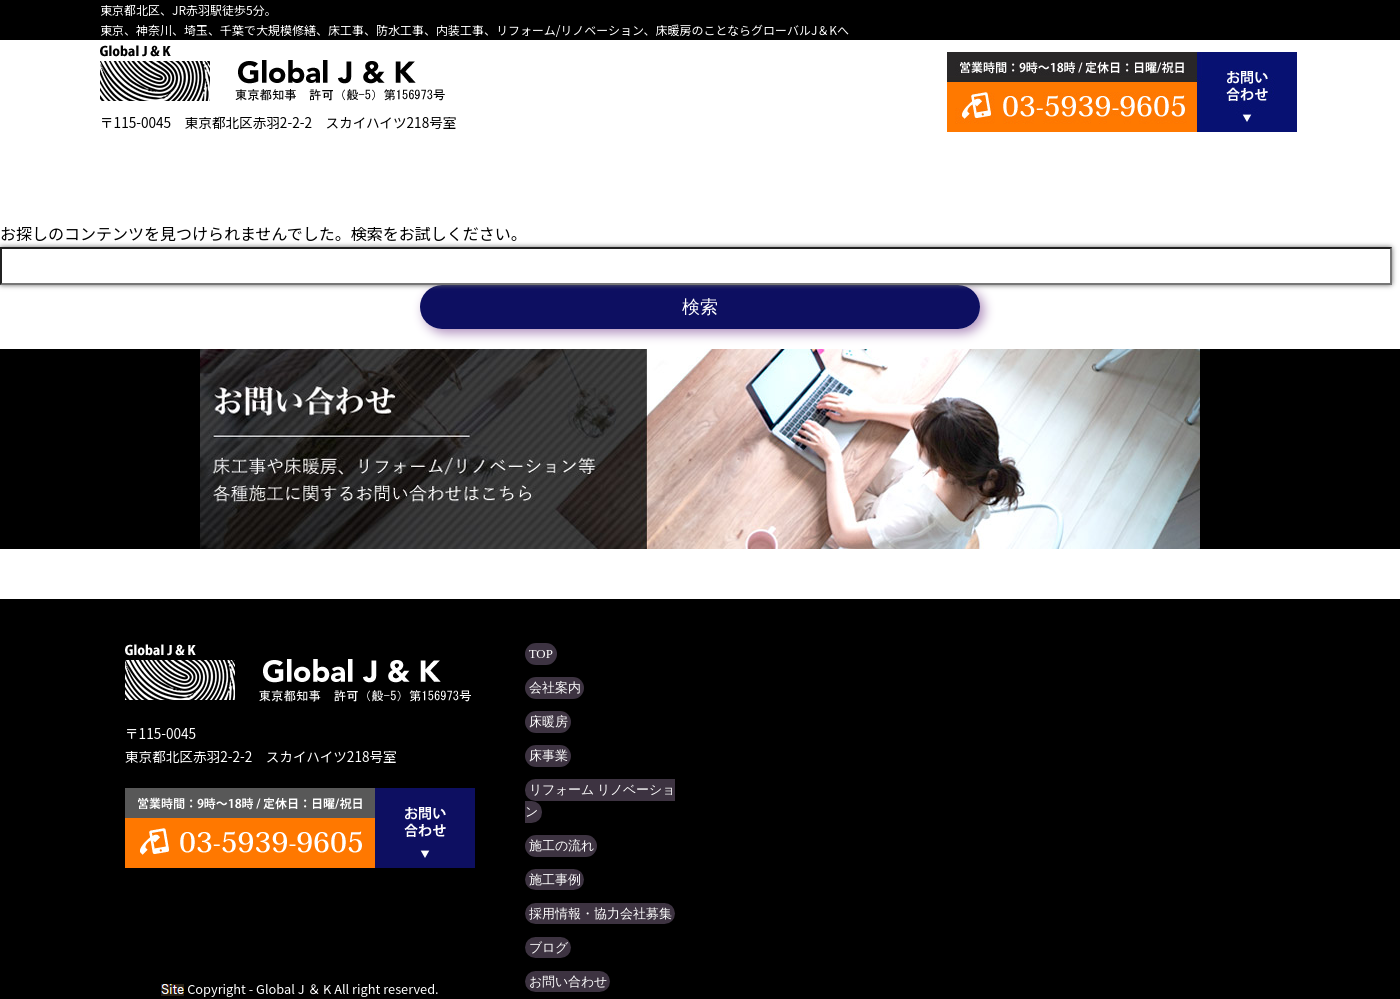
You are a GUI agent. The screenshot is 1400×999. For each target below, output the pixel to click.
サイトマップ (558, 964)
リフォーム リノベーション (700, 170)
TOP (180, 170)
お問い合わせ (558, 932)
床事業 (570, 170)
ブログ (1220, 170)
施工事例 (960, 170)
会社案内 (310, 170)
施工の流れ (830, 170)
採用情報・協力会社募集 (585, 870)
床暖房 (440, 170)
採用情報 (1090, 170)
